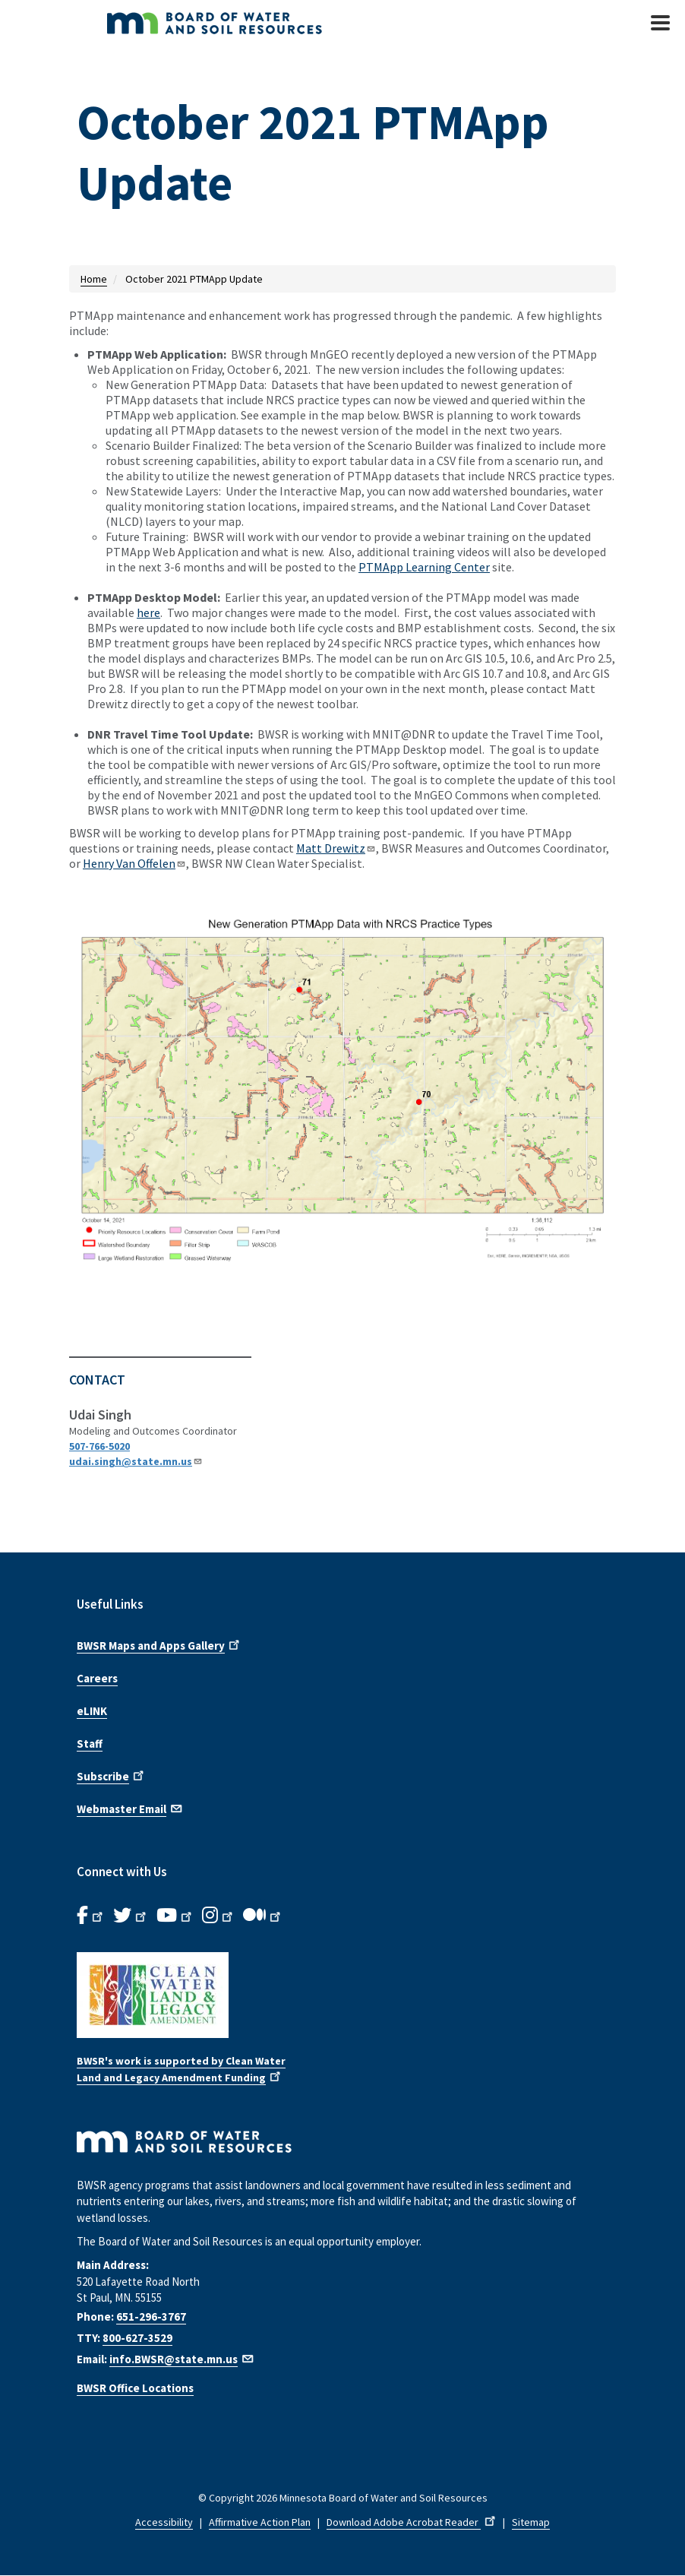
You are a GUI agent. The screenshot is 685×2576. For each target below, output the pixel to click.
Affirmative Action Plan (260, 2522)
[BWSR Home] (258, 23)
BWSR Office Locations (135, 2388)
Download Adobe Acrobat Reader (412, 2522)
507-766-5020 (99, 1446)
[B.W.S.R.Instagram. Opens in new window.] (218, 1916)
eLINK (92, 1711)
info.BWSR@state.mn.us (182, 2359)
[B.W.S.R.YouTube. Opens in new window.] (175, 1916)
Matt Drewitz (336, 848)
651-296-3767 (151, 2316)
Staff (90, 1743)
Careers (97, 1678)
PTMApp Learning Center (424, 566)
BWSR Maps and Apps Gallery (159, 1644)
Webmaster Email (130, 1807)
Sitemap (531, 2522)
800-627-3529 (137, 2338)
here (148, 612)
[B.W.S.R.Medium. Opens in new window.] (263, 1916)
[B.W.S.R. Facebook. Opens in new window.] (91, 1916)
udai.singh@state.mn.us (136, 1461)
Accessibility (164, 2522)
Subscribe (112, 1775)
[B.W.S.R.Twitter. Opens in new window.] (131, 1916)
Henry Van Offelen (134, 863)
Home (93, 279)
